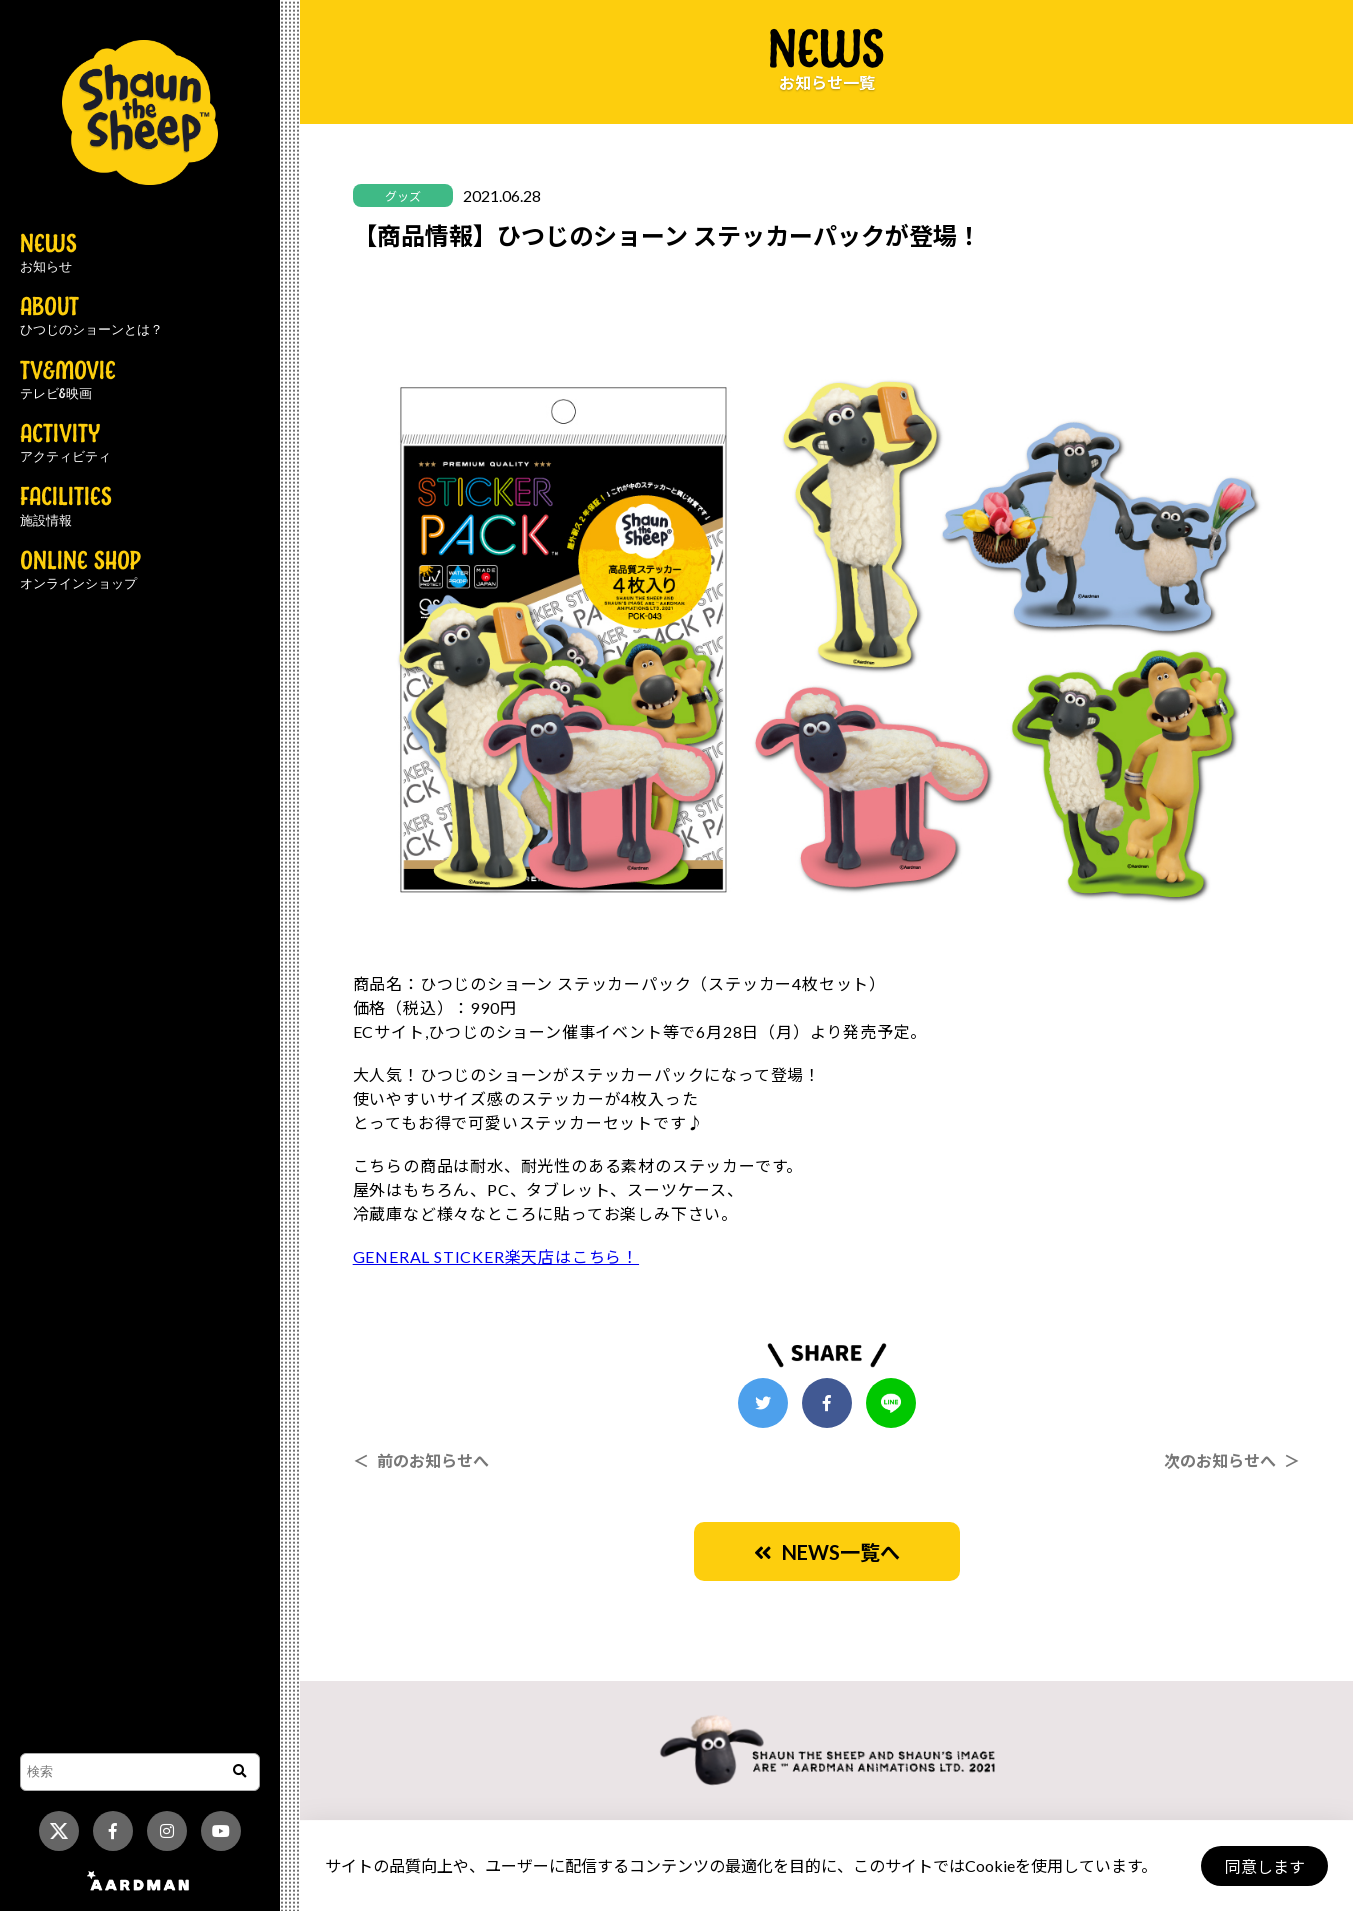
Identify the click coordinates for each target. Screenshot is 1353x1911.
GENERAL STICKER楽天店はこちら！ (496, 1256)
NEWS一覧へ (827, 1552)
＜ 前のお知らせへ (421, 1460)
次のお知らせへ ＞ (1232, 1460)
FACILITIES (66, 507)
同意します (1264, 1866)
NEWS (48, 254)
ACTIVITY (65, 444)
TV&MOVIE (68, 381)
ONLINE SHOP (80, 571)
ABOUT (91, 317)
